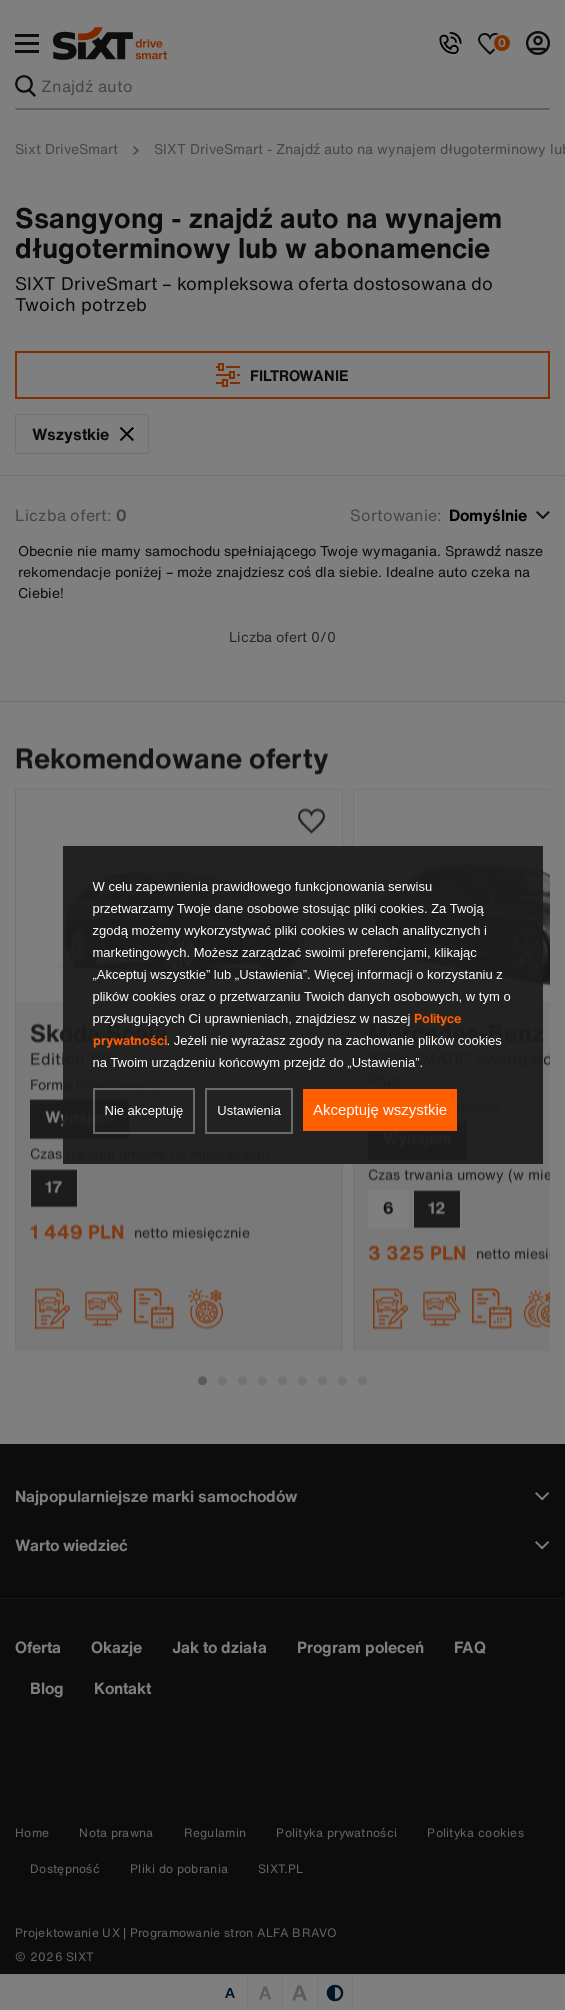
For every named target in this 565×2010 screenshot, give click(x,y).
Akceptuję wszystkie (380, 1109)
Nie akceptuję (144, 1110)
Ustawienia (249, 1110)
